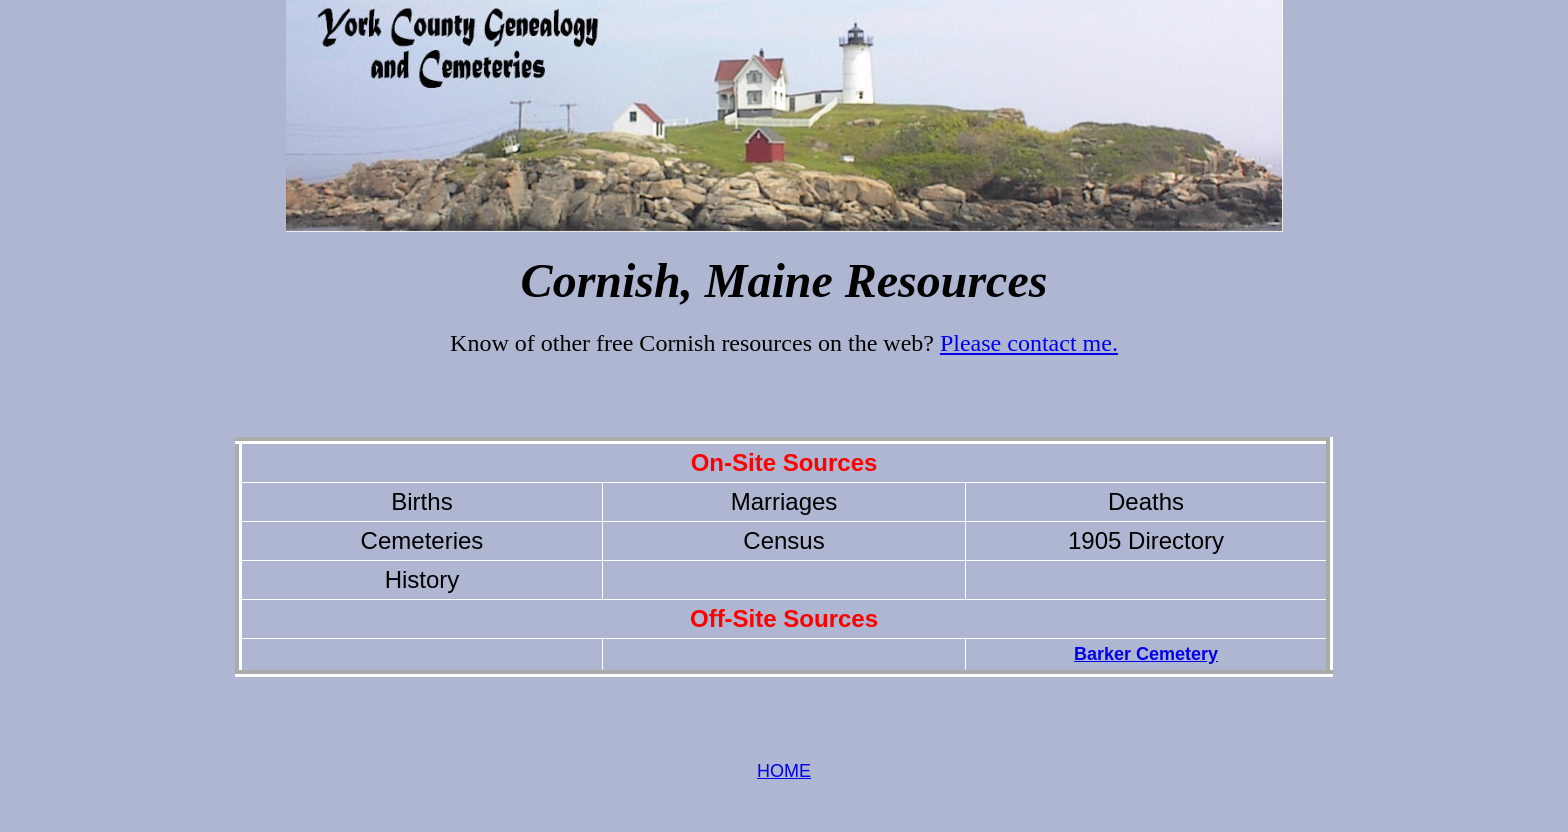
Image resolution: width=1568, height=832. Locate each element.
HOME (784, 771)
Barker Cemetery (1146, 654)
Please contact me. (1029, 343)
